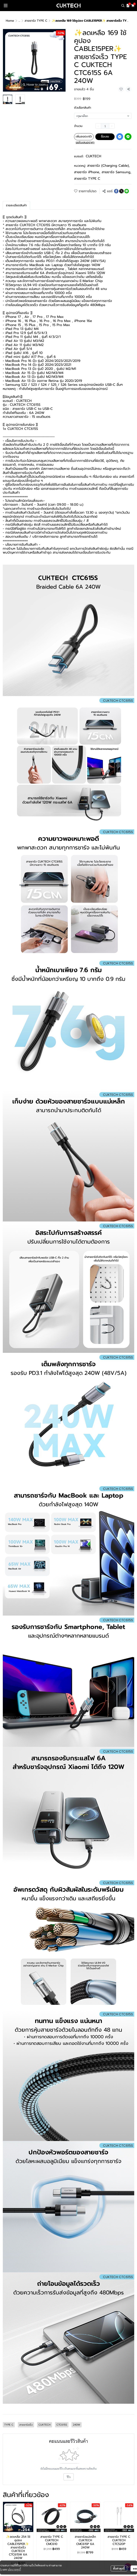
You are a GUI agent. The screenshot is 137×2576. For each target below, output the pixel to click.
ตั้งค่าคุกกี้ (119, 2554)
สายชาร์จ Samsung (116, 172)
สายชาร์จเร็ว (26, 2425)
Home (10, 21)
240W (76, 2425)
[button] (123, 5)
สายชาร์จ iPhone (87, 172)
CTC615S (61, 2425)
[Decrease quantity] (98, 126)
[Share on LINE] (126, 191)
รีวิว (69, 2476)
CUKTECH (93, 156)
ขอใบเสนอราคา (85, 142)
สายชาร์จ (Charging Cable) (108, 165)
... (19, 21)
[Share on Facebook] (116, 191)
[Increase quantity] (111, 126)
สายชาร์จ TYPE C (36, 21)
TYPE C (8, 2425)
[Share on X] (121, 191)
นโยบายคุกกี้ (14, 2555)
